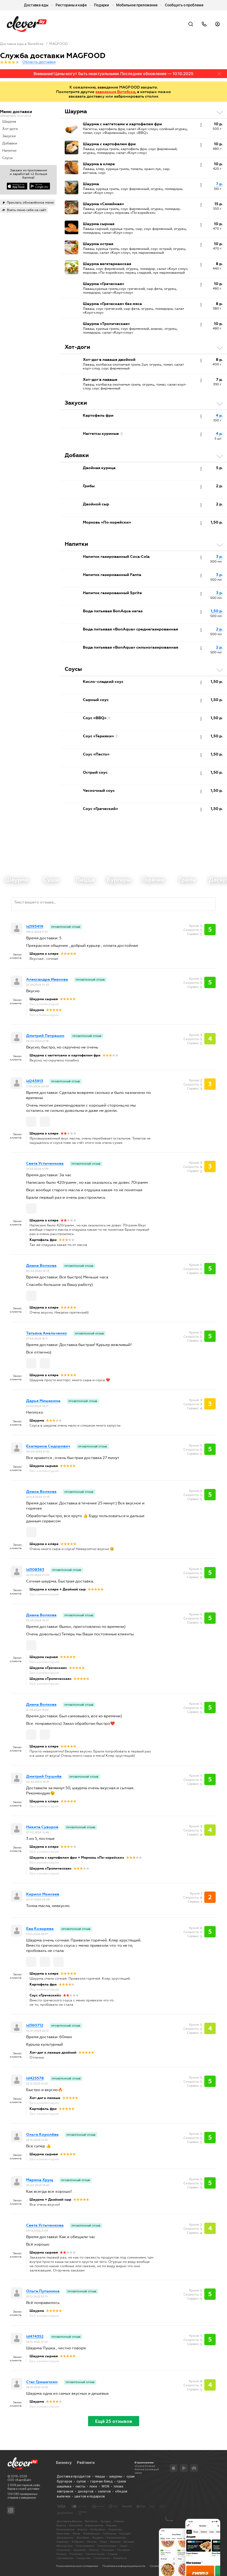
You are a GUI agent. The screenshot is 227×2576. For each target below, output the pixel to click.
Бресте (61, 2525)
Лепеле (92, 2541)
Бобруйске (98, 2529)
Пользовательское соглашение (77, 2566)
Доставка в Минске (69, 2521)
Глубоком (109, 2533)
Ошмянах (79, 2549)
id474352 (35, 2337)
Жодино (98, 2537)
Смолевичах (65, 2558)
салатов (104, 2491)
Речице (62, 2554)
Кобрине (78, 2541)
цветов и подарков (89, 2496)
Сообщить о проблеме (184, 5)
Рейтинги (86, 2462)
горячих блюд (101, 2481)
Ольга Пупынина (42, 2291)
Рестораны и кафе (71, 5)
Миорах (115, 2541)
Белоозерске (65, 2529)
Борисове (115, 2529)
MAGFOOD (58, 44)
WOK (105, 2486)
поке (93, 2486)
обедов (121, 2491)
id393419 (34, 927)
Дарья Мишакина (43, 1401)
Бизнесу (64, 2462)
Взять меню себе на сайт (26, 210)
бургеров (64, 2481)
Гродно (106, 2521)
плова (118, 2486)
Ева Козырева (40, 1929)
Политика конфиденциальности (124, 2566)
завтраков (65, 2491)
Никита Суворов (42, 1827)
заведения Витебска (115, 91)
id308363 (35, 1570)
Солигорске (102, 2558)
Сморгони (83, 2558)
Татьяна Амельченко (46, 1333)
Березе (82, 2529)
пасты (80, 2486)
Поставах (123, 2549)
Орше (123, 2545)
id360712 (34, 2025)
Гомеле (119, 2521)
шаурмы (115, 2476)
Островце (63, 2549)
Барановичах (95, 2525)
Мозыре (129, 2541)
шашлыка (64, 2486)
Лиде (103, 2541)
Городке (125, 2533)
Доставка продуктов (74, 2476)
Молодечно (65, 2545)
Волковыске (92, 2533)
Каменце (63, 2541)
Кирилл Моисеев (42, 1894)
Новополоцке (107, 2545)
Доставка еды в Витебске (22, 44)
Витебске (91, 2521)
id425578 (35, 2078)
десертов (86, 2491)
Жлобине (82, 2537)
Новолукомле (85, 2545)
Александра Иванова (47, 979)
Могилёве (75, 2525)
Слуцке (113, 2554)
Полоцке (108, 2549)
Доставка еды (36, 5)
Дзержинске (65, 2537)
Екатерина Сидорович (48, 1446)
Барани (112, 2525)
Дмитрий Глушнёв (44, 1776)
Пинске (94, 2549)
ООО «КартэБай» (19, 2480)
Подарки (101, 5)
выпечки (63, 2496)
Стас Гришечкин (42, 2382)
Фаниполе (120, 2558)
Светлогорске (95, 2554)
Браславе (63, 2533)
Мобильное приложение (137, 5)
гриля (121, 2481)
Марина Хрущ (39, 2180)
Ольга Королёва (42, 2135)
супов (81, 2481)
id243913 (34, 1081)
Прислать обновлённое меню (30, 202)
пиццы (100, 2476)
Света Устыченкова (45, 1163)
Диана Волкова (41, 1266)
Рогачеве (76, 2554)
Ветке (76, 2533)
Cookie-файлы (159, 2566)
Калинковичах (116, 2537)
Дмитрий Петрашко (45, 1036)
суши (130, 2476)
